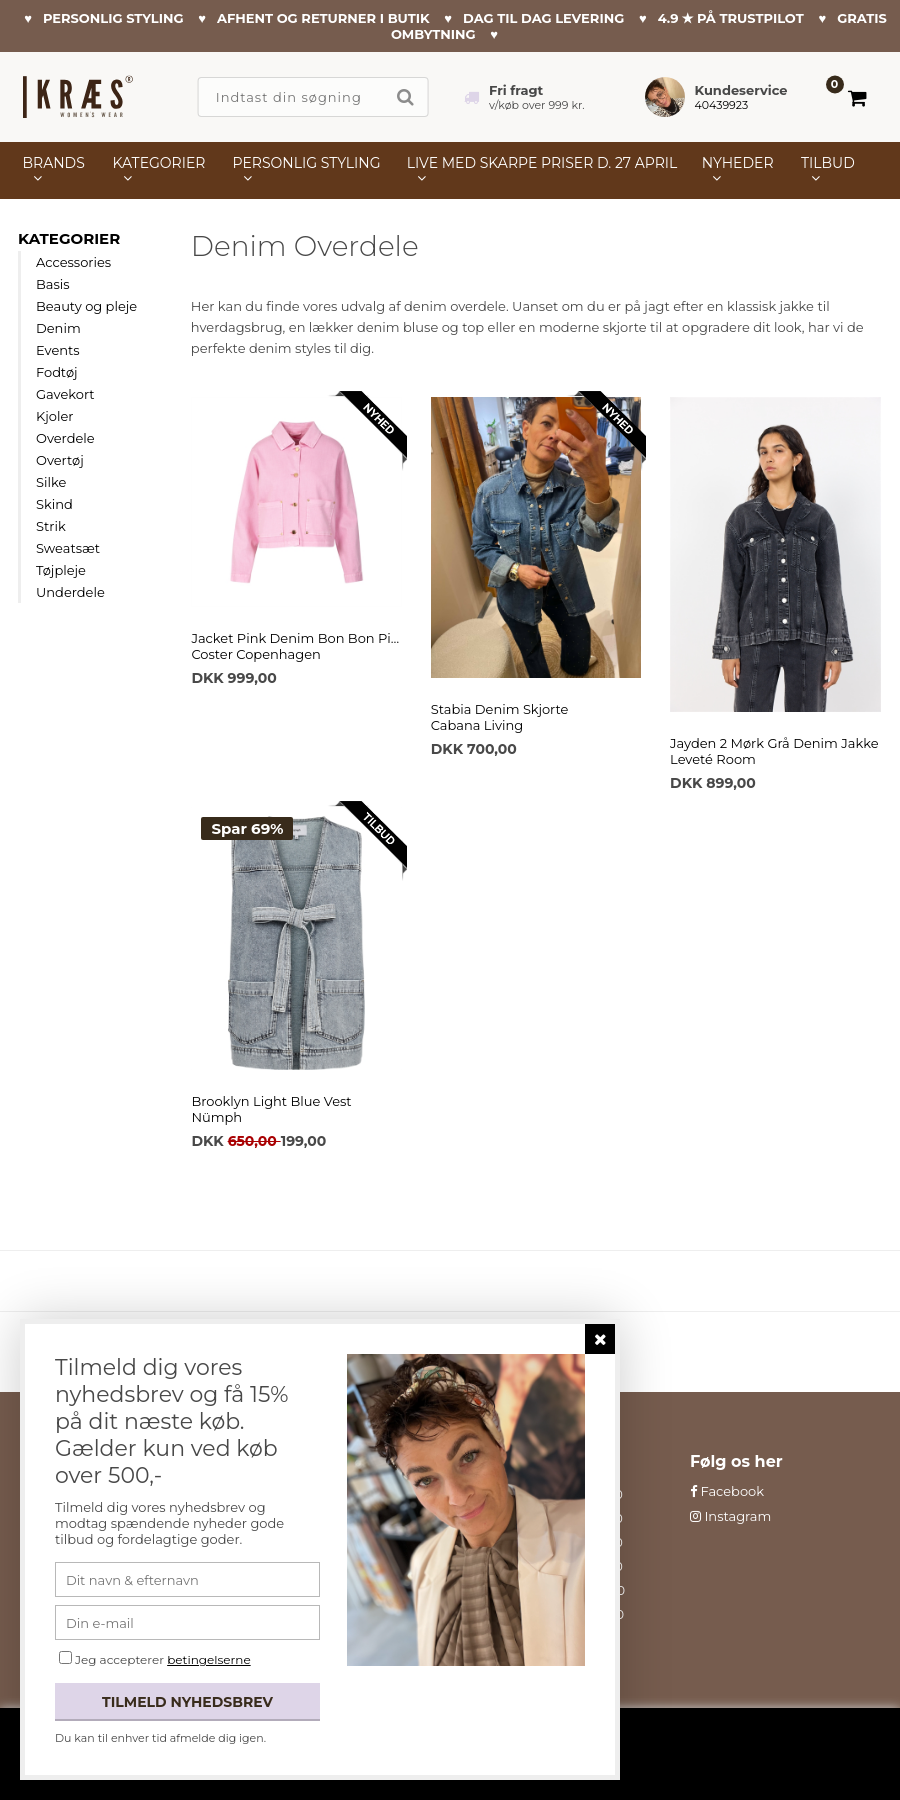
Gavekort (65, 394)
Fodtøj (57, 372)
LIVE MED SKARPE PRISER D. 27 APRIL (542, 163)
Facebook (727, 1491)
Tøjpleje (61, 570)
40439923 (722, 105)
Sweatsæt (68, 548)
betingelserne (208, 1659)
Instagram (730, 1516)
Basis (53, 284)
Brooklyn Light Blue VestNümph (271, 1109)
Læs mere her (717, 1762)
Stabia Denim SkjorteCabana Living (500, 717)
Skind (54, 504)
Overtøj (60, 460)
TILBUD (828, 163)
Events (58, 350)
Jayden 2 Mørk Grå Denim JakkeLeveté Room (774, 751)
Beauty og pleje (86, 306)
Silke (51, 482)
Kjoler (55, 416)
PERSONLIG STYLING (307, 163)
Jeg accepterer (163, 1659)
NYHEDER (738, 163)
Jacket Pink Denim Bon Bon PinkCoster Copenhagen (296, 646)
